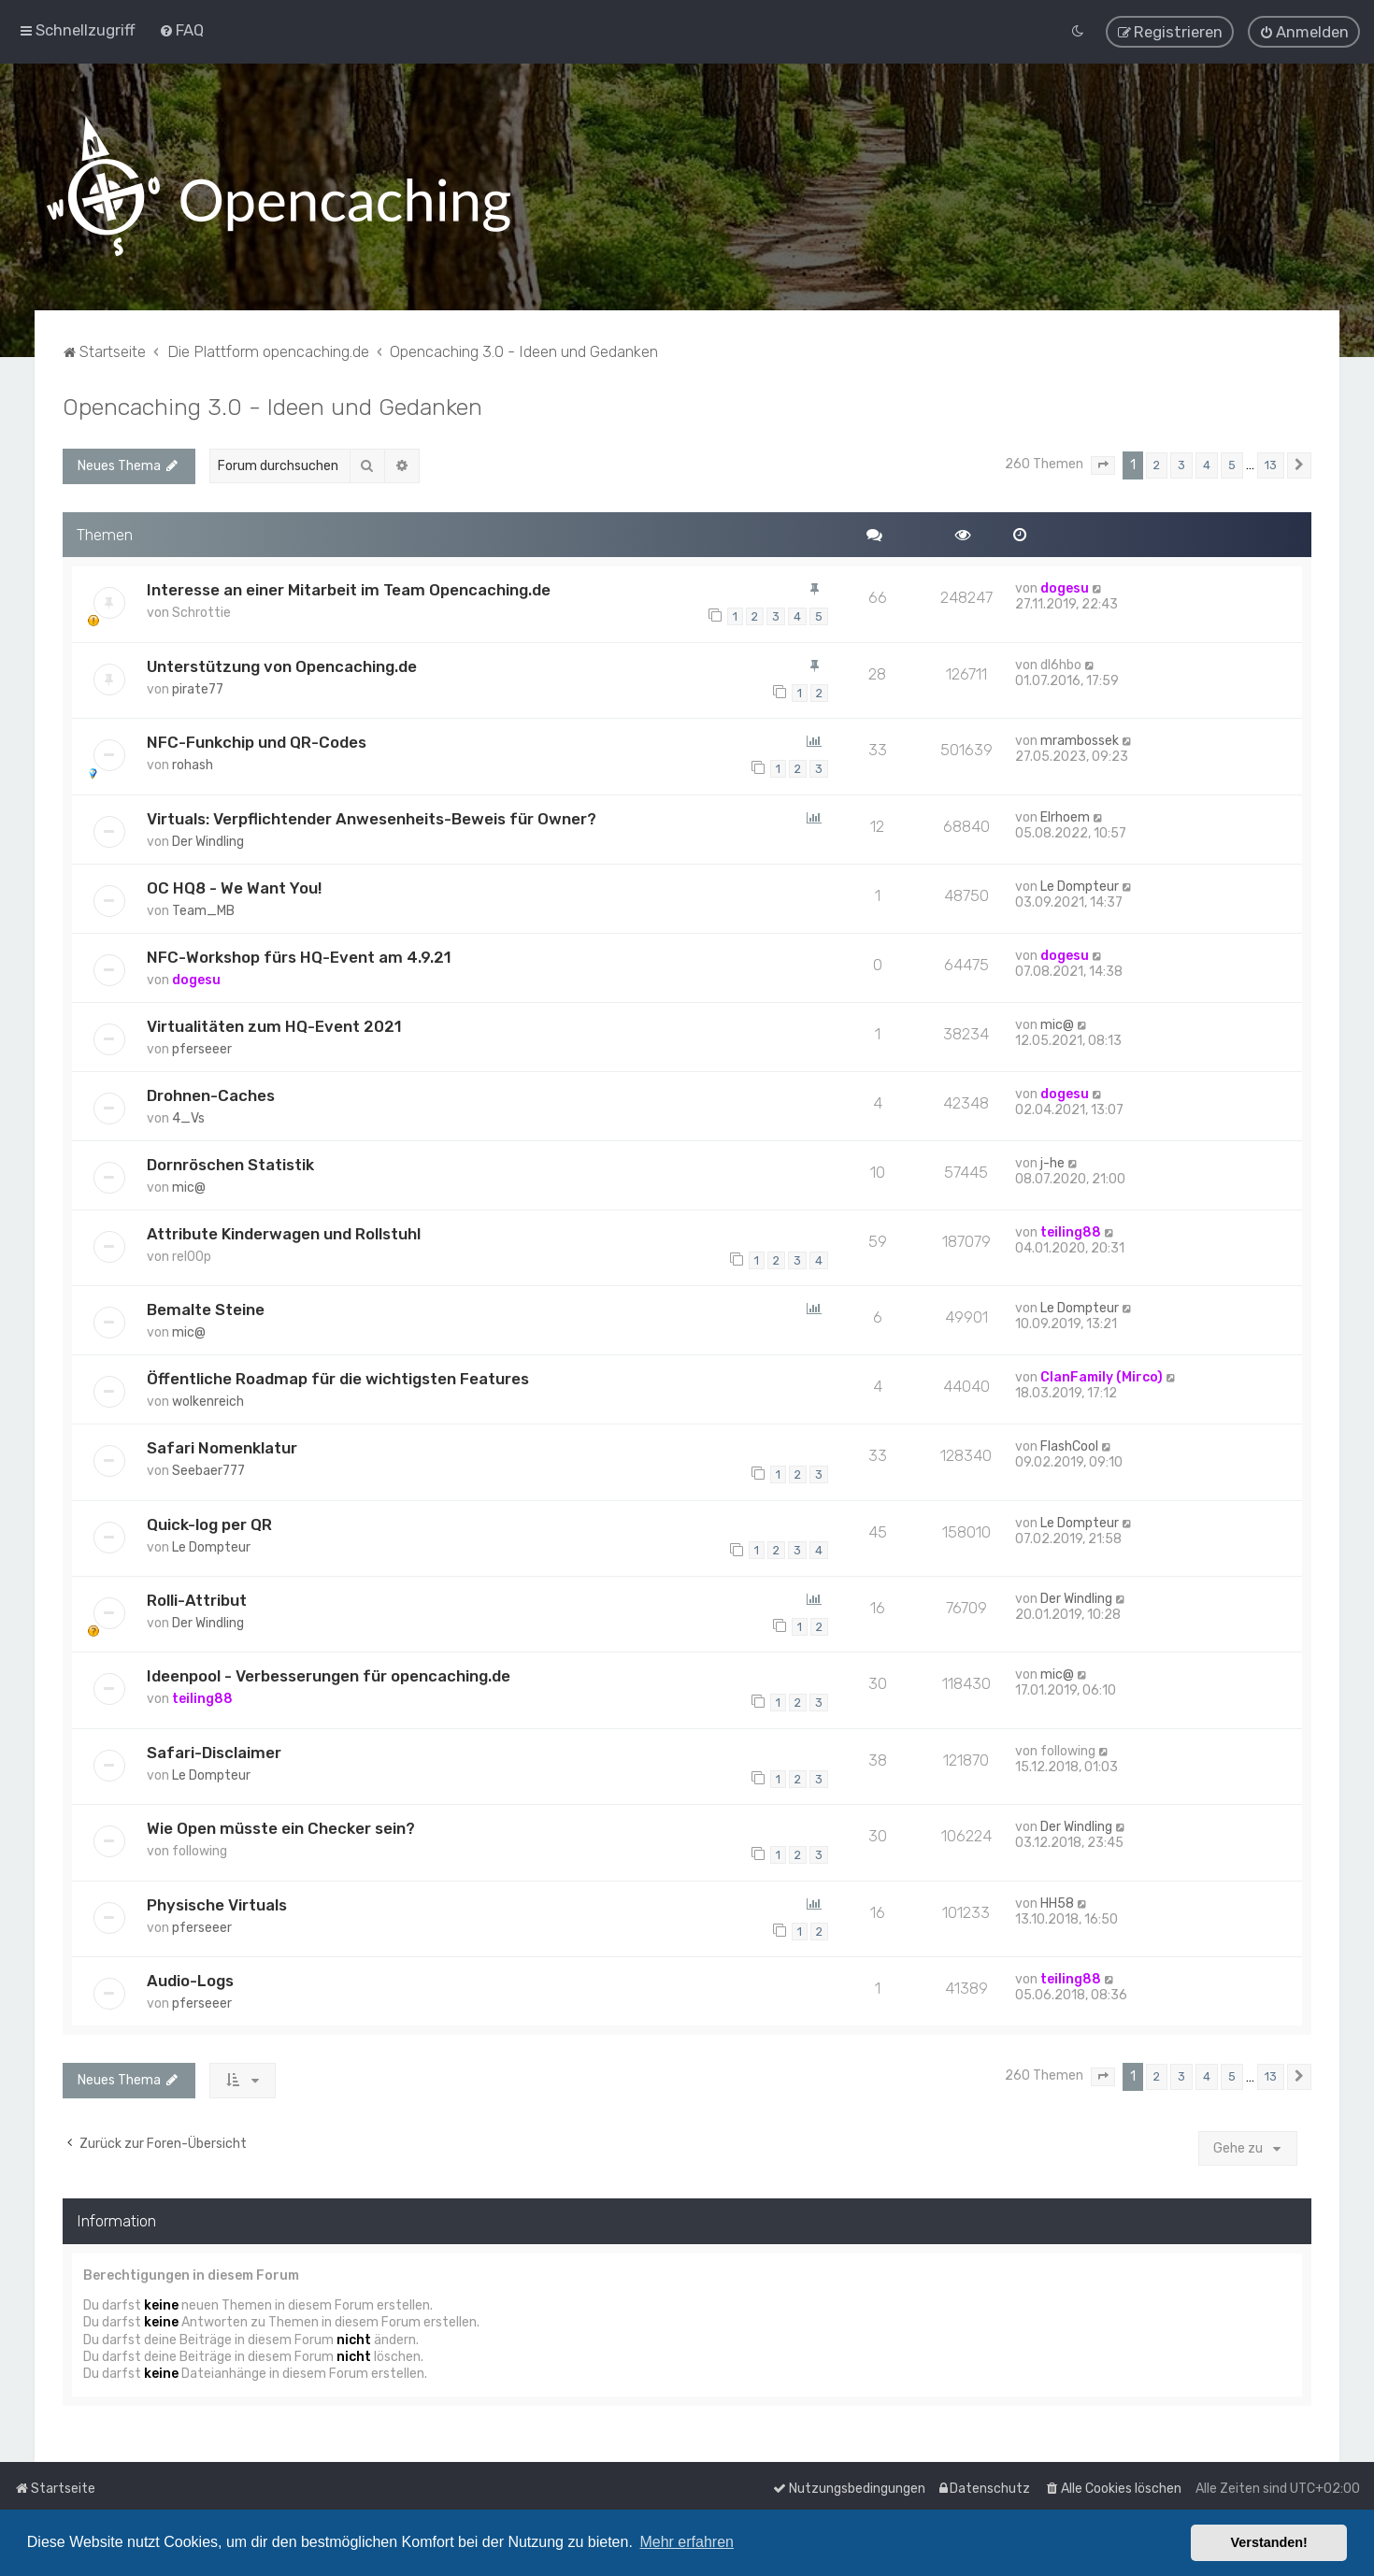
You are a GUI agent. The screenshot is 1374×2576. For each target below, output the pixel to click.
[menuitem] (181, 27)
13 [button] (1271, 459)
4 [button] (1206, 459)
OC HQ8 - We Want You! (234, 882)
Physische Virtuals (217, 1899)
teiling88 (1070, 1227)
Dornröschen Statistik (230, 1159)
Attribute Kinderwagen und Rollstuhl (284, 1228)
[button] (1103, 460)
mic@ (1057, 1019)
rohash (192, 759)
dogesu (1064, 583)
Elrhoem (1065, 812)
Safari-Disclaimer (214, 1747)
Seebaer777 (208, 1465)
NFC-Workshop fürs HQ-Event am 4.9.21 (299, 951)
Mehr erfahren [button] (686, 2542)
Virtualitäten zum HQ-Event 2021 (274, 1020)
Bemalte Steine (206, 1304)
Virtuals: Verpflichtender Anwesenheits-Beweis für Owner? (371, 813)
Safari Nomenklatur (222, 1442)
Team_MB (203, 905)
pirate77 (197, 684)
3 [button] (1181, 459)
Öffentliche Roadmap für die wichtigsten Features (338, 1373)
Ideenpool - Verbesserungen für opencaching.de (328, 1670)
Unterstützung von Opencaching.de (282, 660)
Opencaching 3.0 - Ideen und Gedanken (272, 401)
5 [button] (1232, 459)
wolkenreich (208, 1396)
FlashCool (1069, 1441)
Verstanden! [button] (1269, 2542)
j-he (1052, 1158)
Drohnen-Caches (211, 1089)
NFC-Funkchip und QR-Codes (256, 736)
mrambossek (1079, 735)
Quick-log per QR (209, 1519)
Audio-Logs (190, 1975)
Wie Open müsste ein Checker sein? (281, 1822)
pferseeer (202, 1044)
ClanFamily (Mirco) (1101, 1372)
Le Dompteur (1079, 881)
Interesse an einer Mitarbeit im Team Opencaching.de (349, 584)
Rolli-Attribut (197, 1594)
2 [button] (1156, 459)
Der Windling (208, 836)
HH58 (1057, 1898)
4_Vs (188, 1113)
